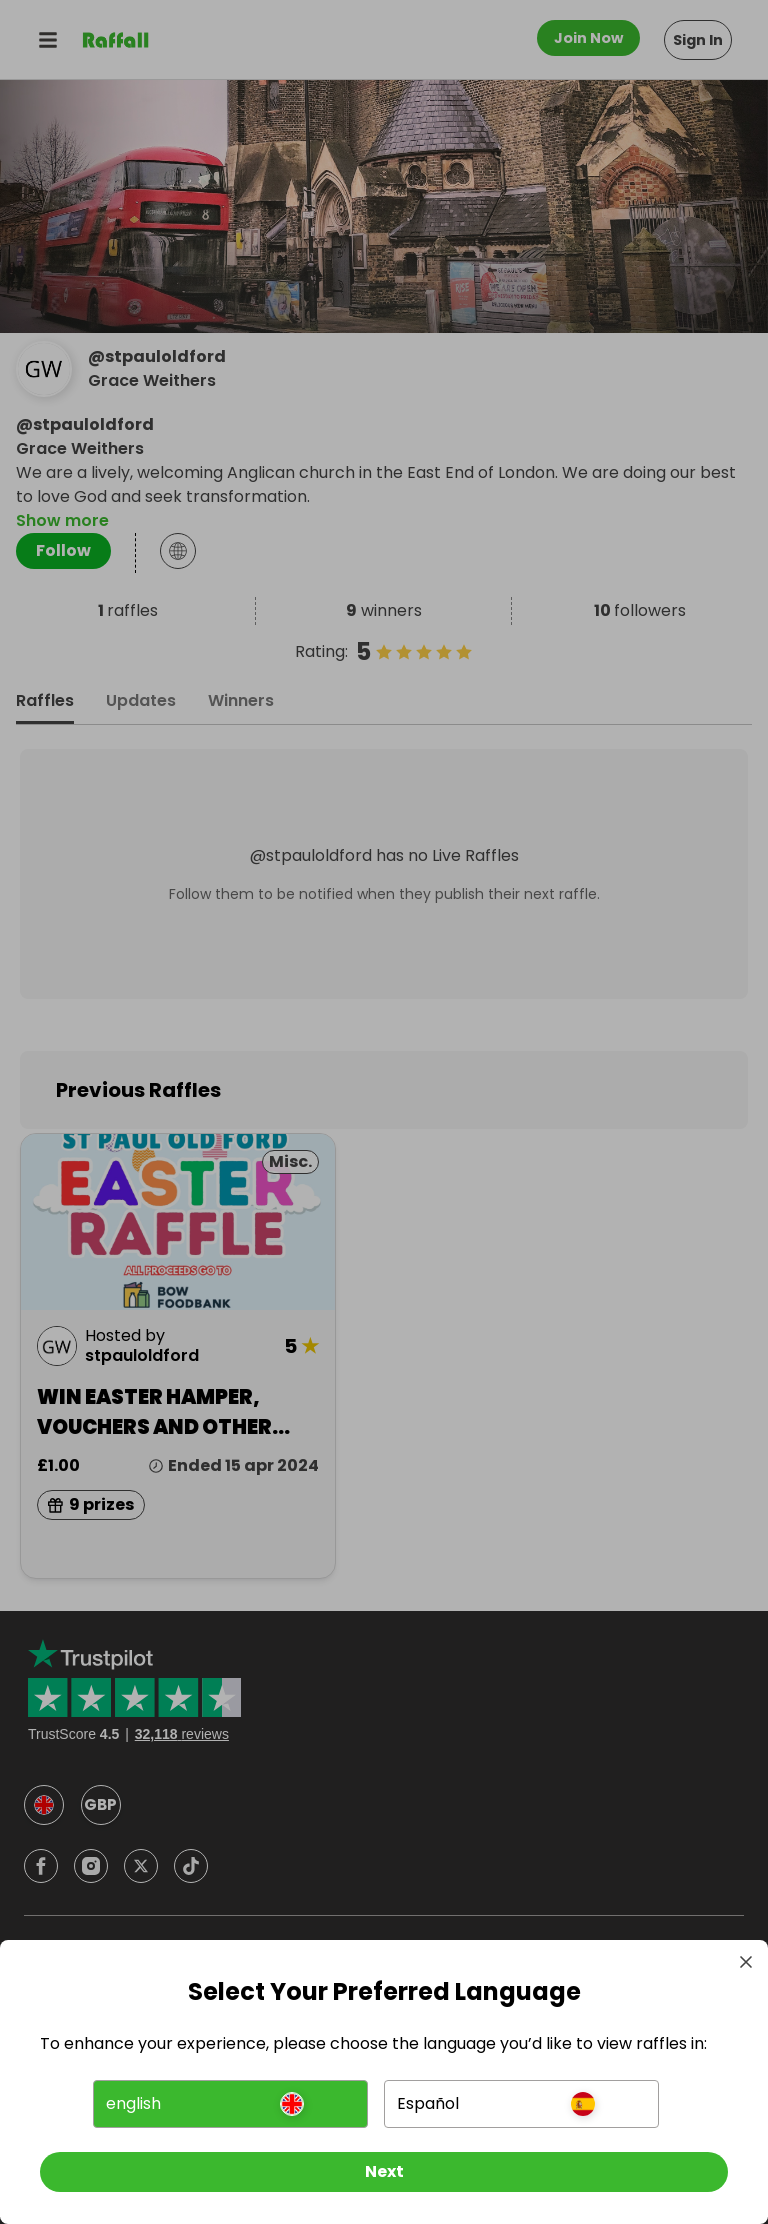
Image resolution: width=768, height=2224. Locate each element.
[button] (230, 2104)
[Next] (384, 2172)
